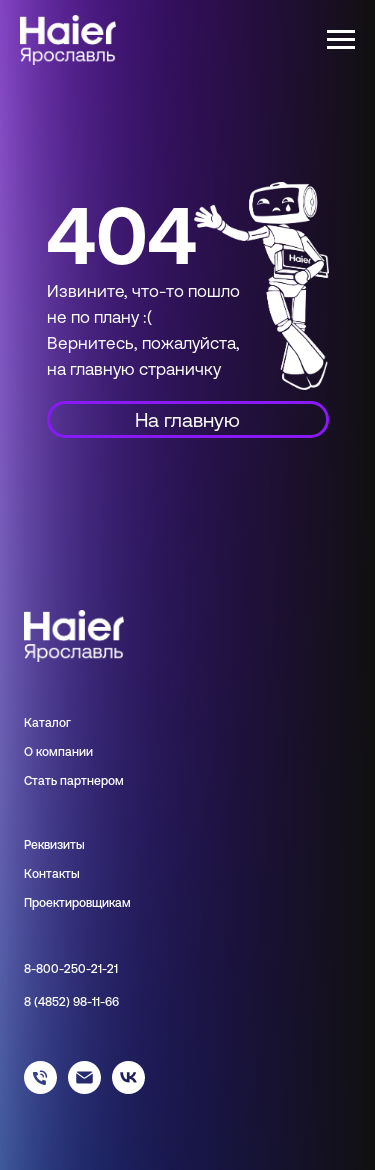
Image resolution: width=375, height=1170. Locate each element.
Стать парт (55, 781)
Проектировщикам (77, 903)
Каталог (47, 723)
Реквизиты (54, 845)
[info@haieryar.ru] (84, 1088)
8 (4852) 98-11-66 (71, 1002)
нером (105, 781)
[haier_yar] (128, 1088)
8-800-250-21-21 (71, 969)
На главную (187, 419)
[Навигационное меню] (341, 40)
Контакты (52, 874)
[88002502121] (40, 1088)
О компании (58, 752)
